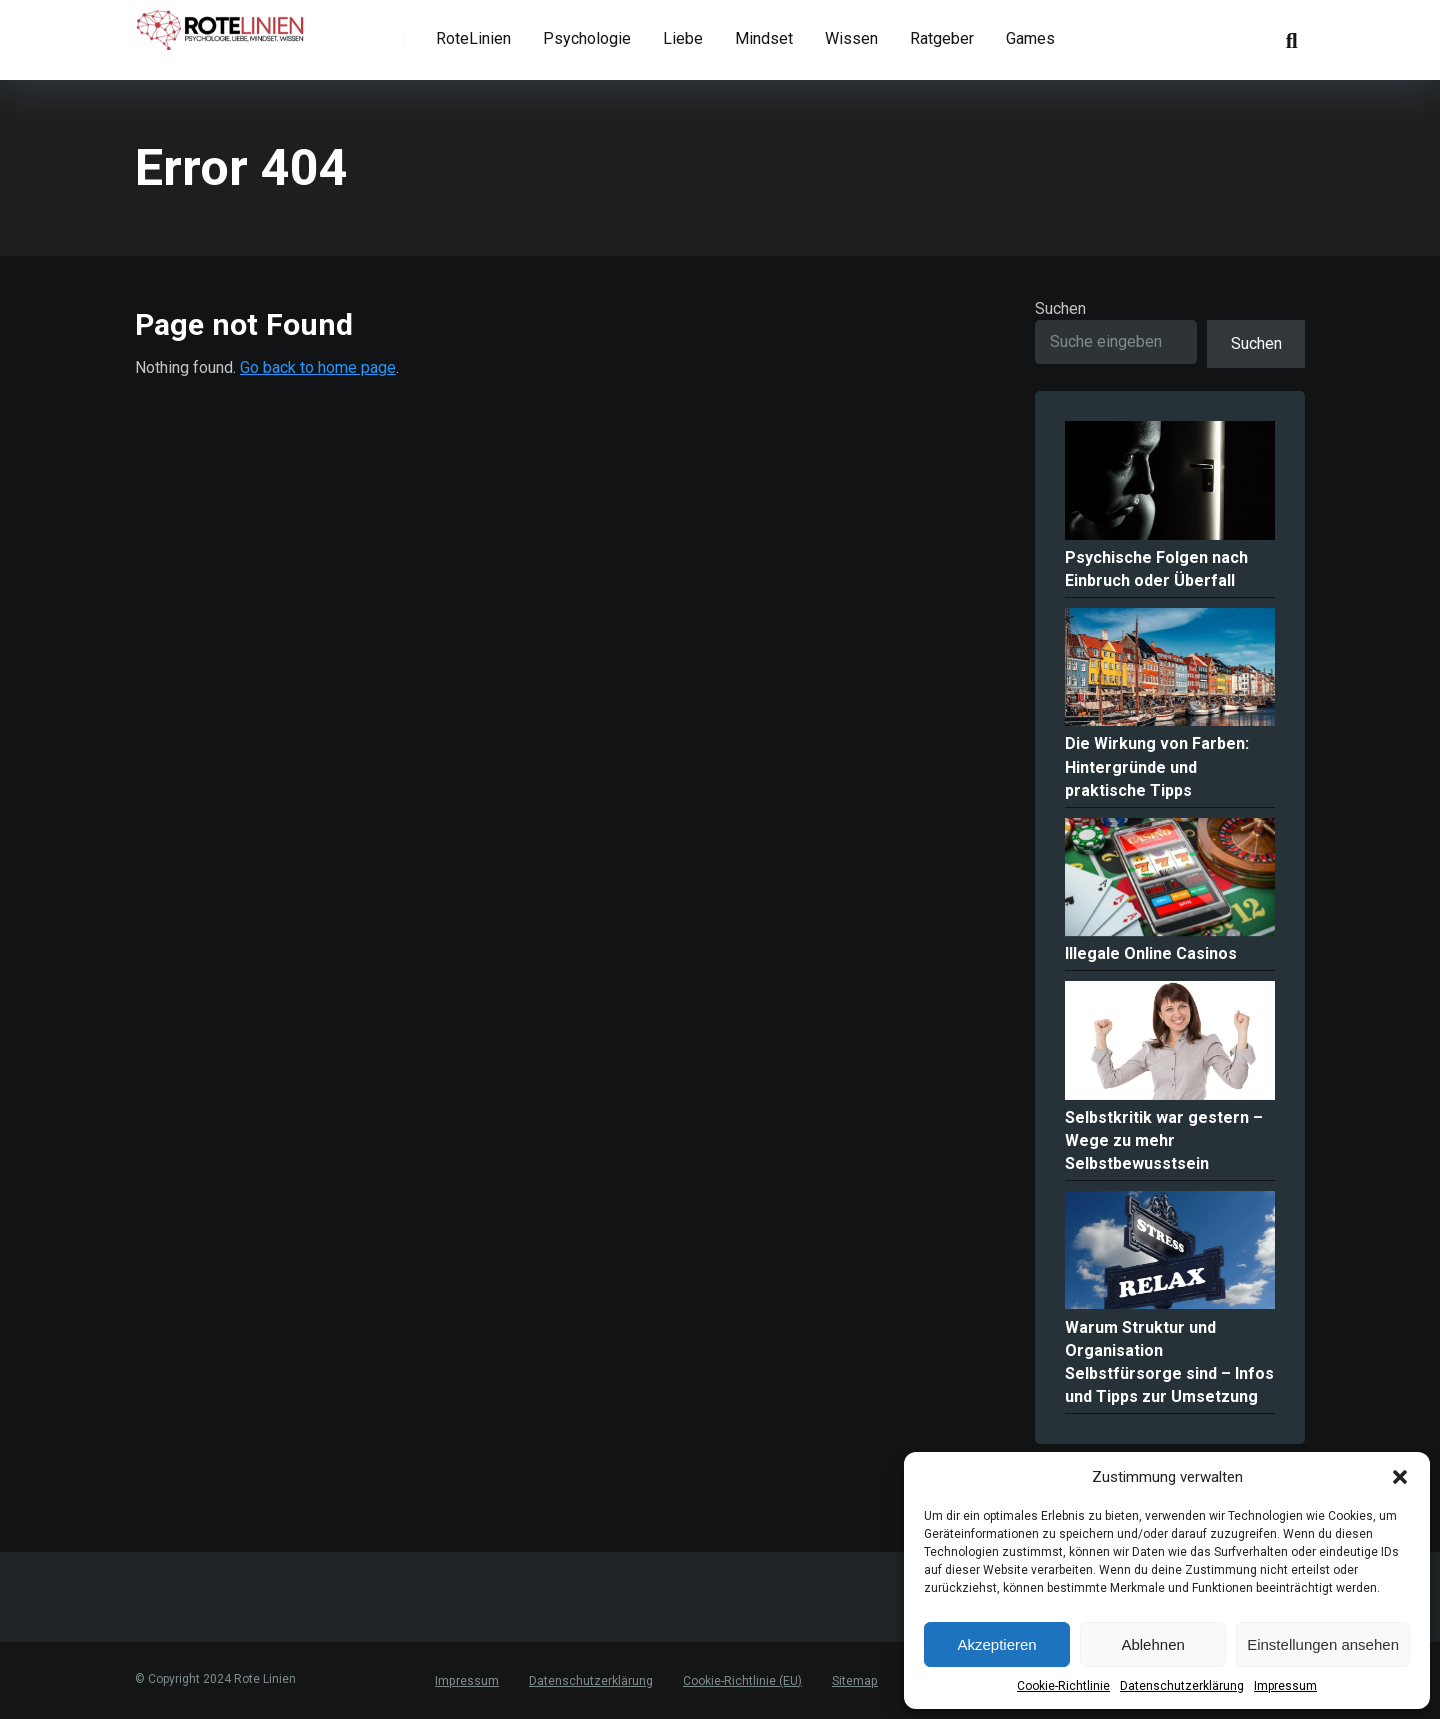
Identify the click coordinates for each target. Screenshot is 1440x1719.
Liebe (683, 38)
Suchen (1060, 308)
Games (1030, 38)
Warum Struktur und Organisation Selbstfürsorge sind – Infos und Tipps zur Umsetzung (1169, 1362)
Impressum (1285, 1686)
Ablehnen (1152, 1644)
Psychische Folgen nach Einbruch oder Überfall (1156, 569)
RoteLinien (473, 38)
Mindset (764, 38)
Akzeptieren (996, 1644)
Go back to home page (318, 367)
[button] (1400, 1477)
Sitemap (853, 1681)
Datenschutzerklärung (1182, 1686)
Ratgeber (942, 38)
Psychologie (587, 38)
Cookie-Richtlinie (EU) (741, 1681)
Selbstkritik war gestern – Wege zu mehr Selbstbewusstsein (1164, 1140)
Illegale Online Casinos (1151, 953)
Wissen (851, 38)
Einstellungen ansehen (1323, 1644)
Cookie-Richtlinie (1063, 1686)
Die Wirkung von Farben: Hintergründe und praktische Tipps (1157, 766)
